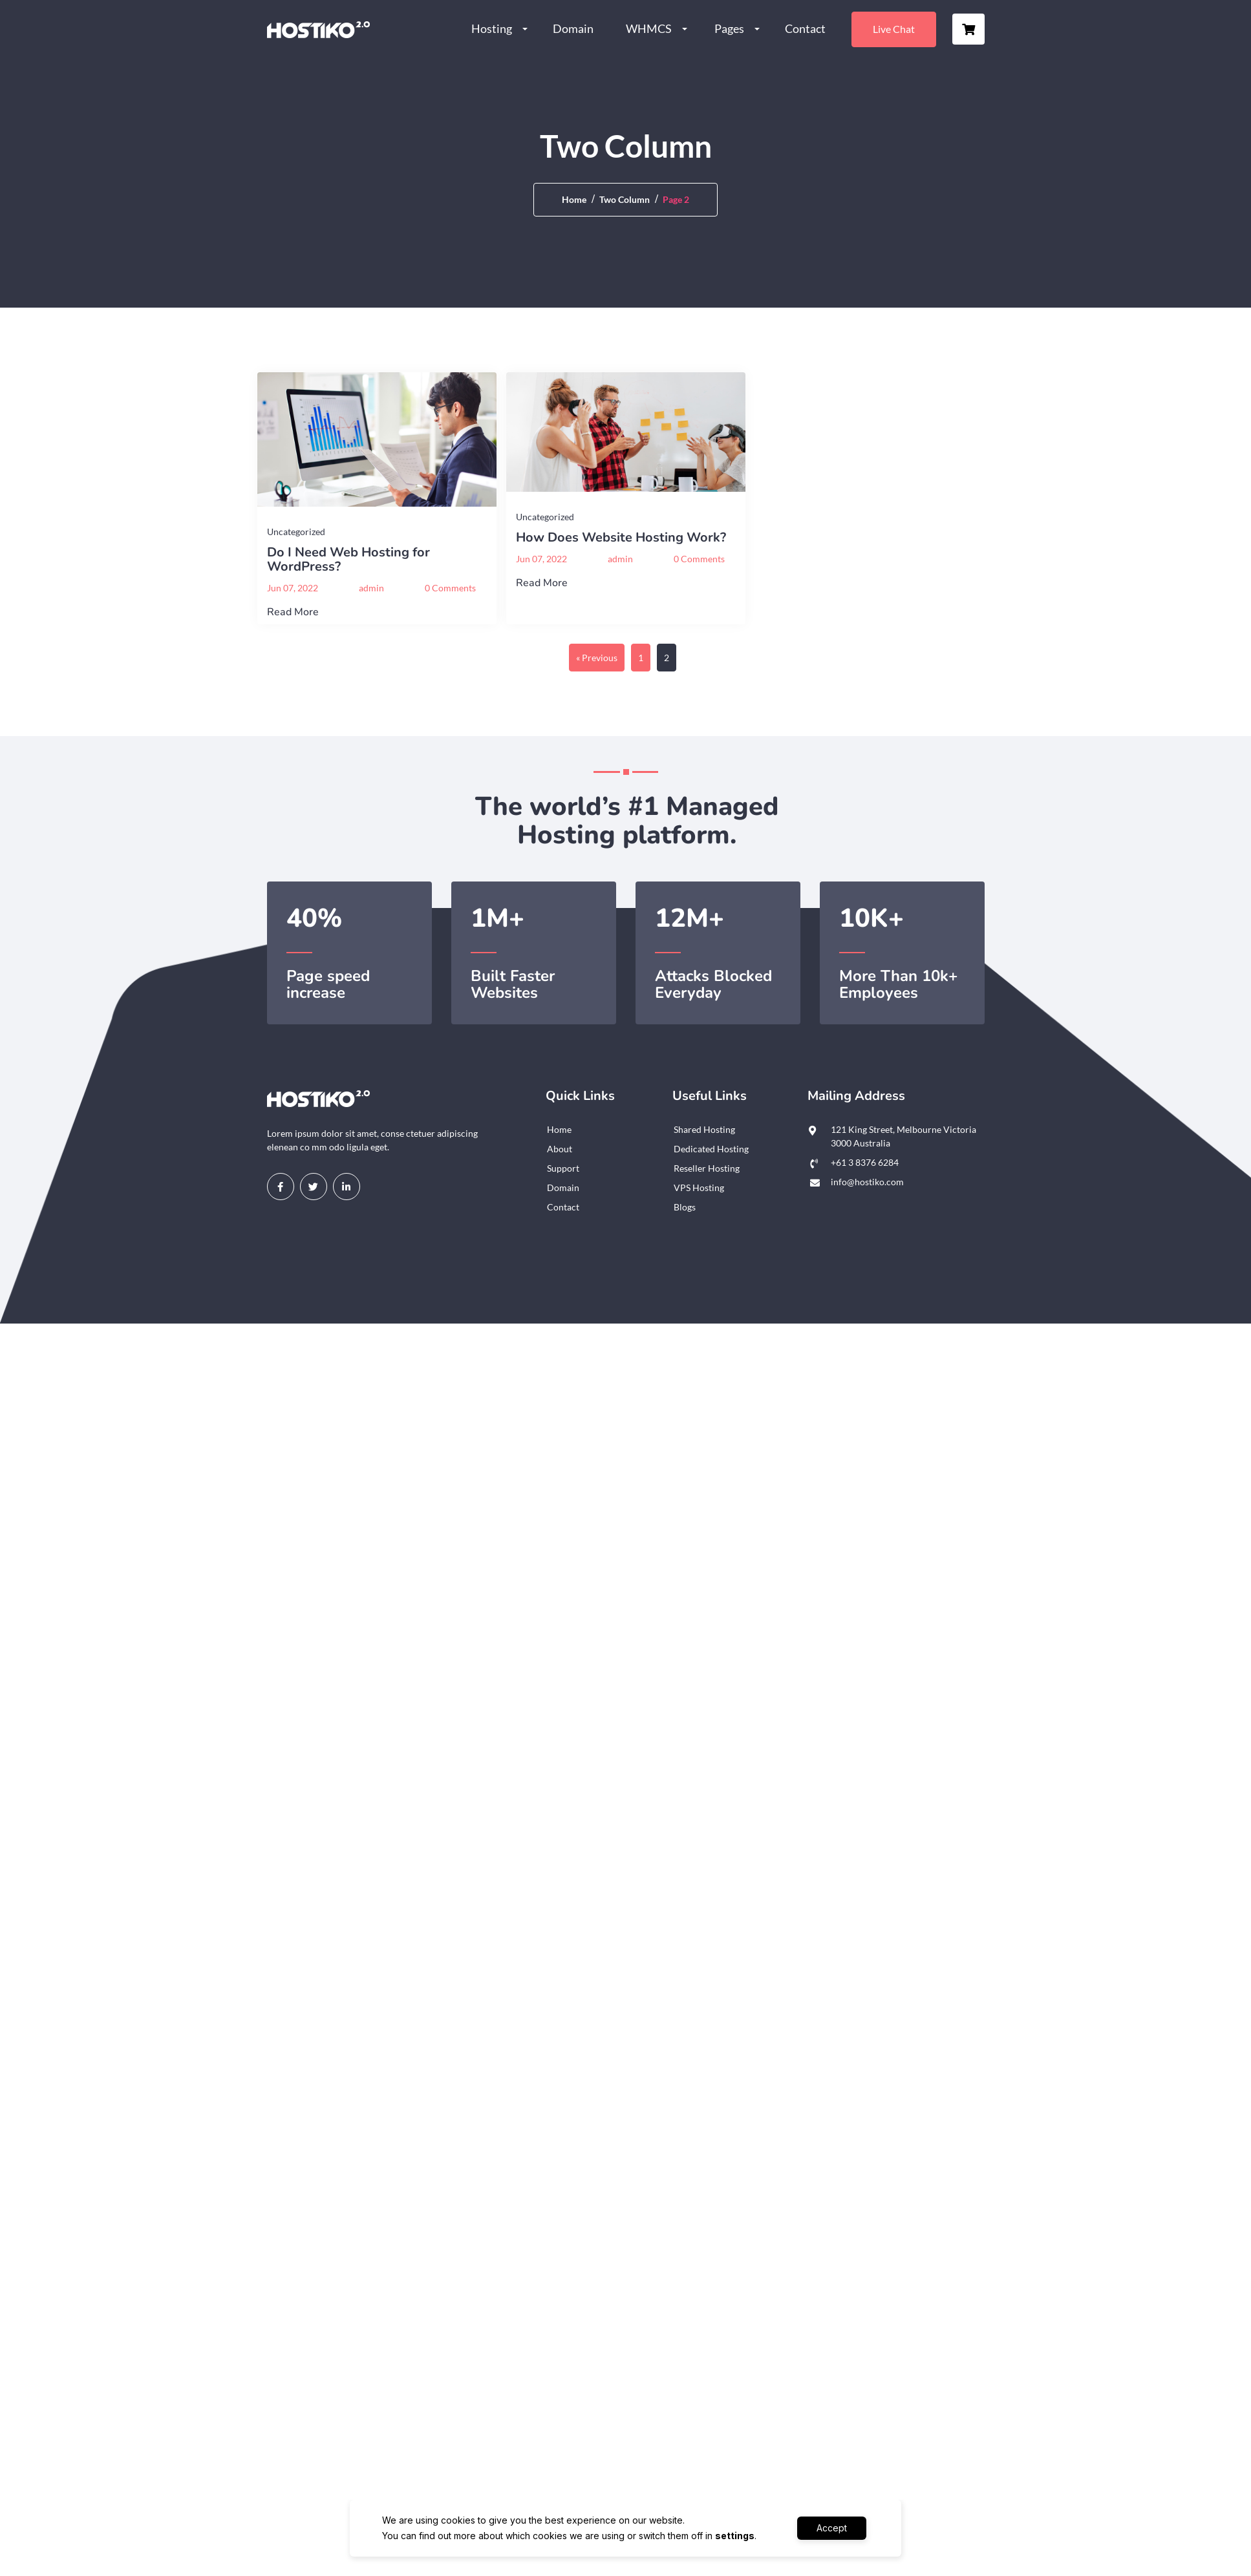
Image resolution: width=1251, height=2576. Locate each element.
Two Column (624, 199)
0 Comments (450, 587)
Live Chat (894, 29)
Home (574, 199)
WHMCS (649, 28)
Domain (573, 28)
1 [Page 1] (640, 657)
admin (371, 587)
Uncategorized (296, 531)
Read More (293, 612)
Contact (805, 28)
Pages (729, 28)
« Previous (596, 657)
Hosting (491, 28)
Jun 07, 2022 (292, 587)
